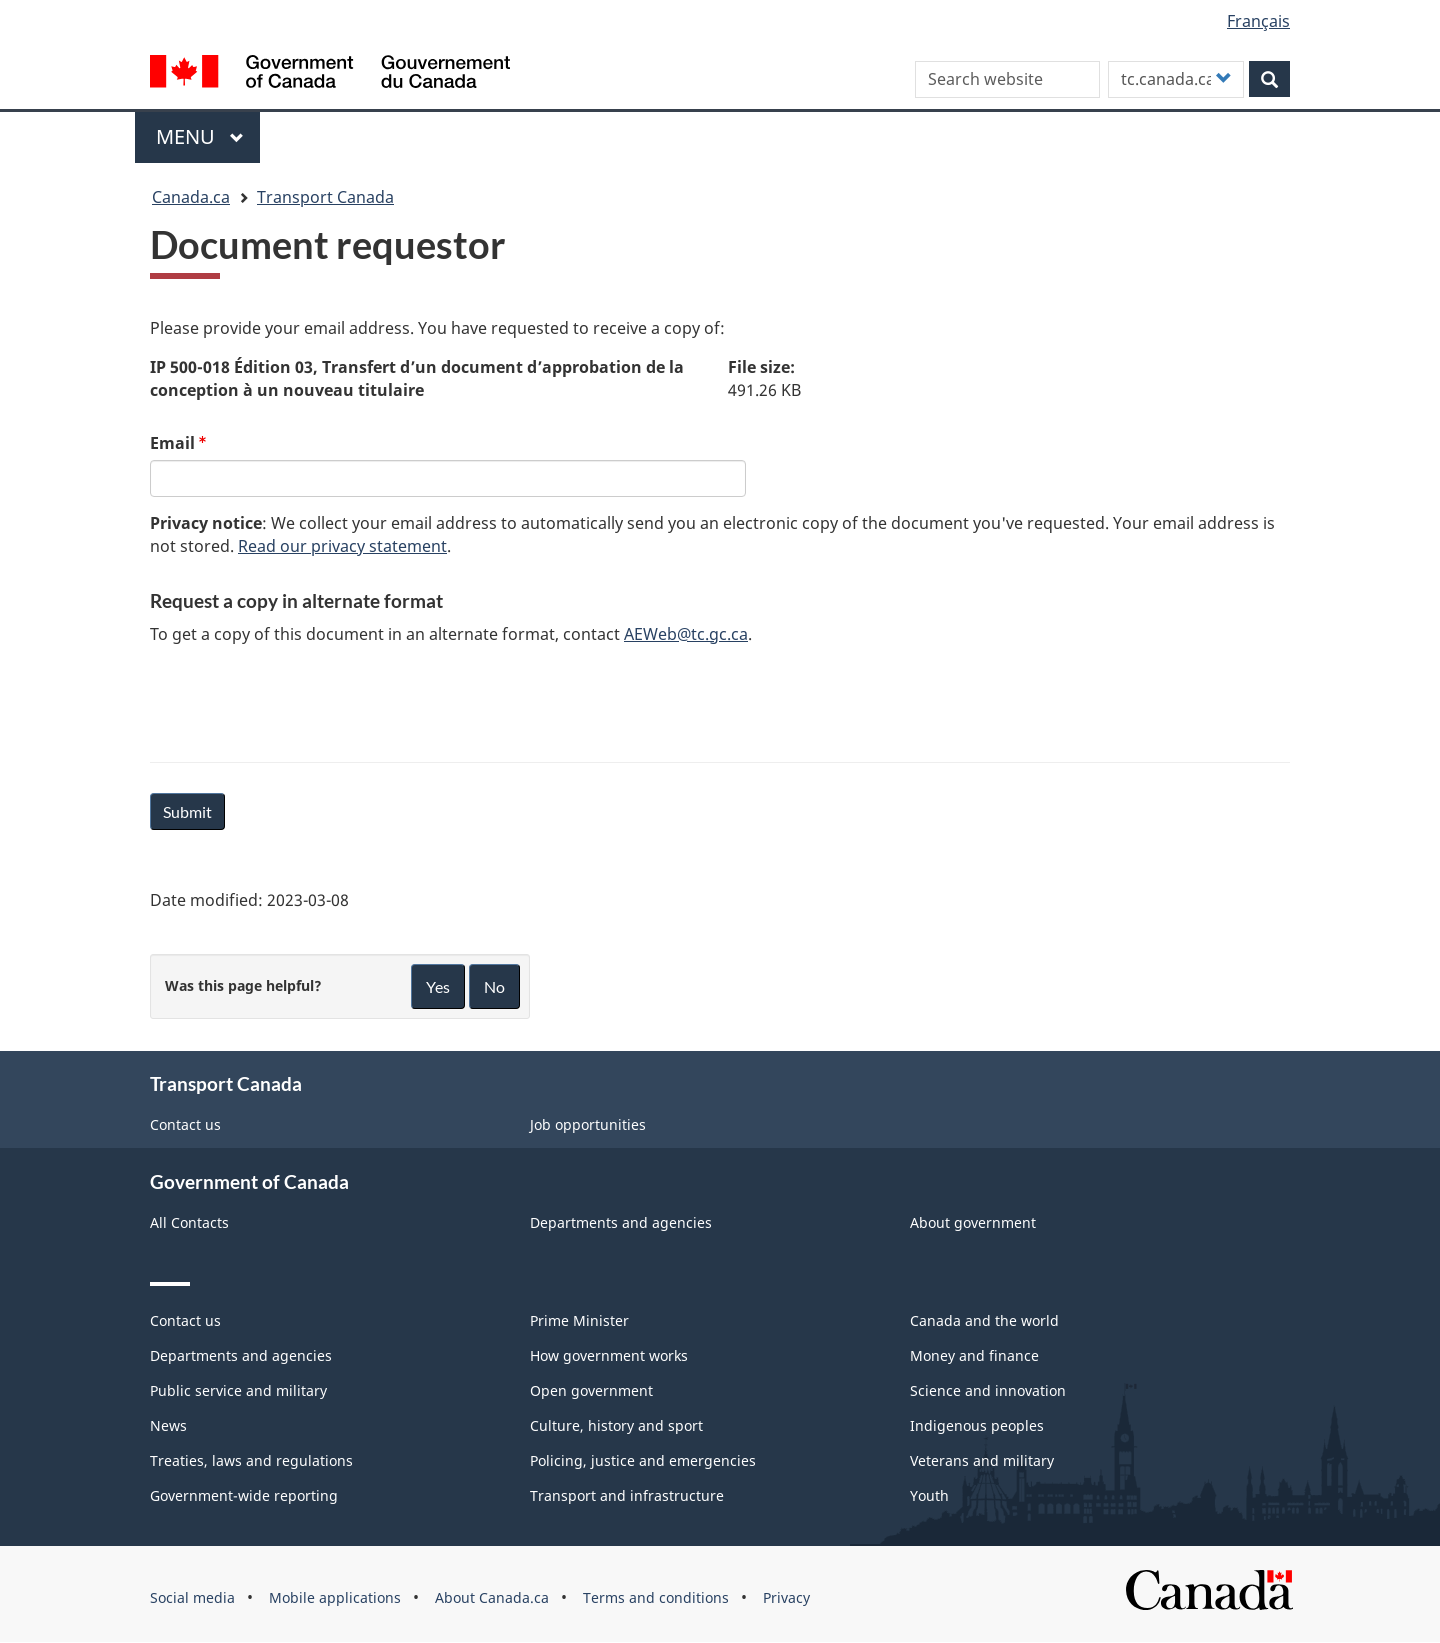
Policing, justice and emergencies (643, 1460)
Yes (438, 986)
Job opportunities (588, 1124)
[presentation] (302, 700)
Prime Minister (579, 1320)
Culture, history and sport (616, 1425)
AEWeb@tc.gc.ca (686, 634)
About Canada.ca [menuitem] (492, 1597)
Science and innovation (988, 1390)
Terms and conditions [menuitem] (656, 1597)
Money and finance (974, 1355)
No (494, 986)
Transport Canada (325, 197)
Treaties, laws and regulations (251, 1460)
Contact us (185, 1124)
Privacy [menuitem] (786, 1597)
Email (172, 443)
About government (973, 1222)
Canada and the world (984, 1320)
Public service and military (238, 1390)
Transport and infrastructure (627, 1495)
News (168, 1425)
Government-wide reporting (244, 1495)
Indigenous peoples (977, 1425)
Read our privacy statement (342, 546)
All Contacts (189, 1222)
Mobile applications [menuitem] (335, 1597)
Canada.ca (191, 197)
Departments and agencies (621, 1222)
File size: (761, 367)
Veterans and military (982, 1460)
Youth (929, 1495)
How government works (609, 1355)
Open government (591, 1390)
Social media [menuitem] (192, 1597)
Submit (187, 811)
